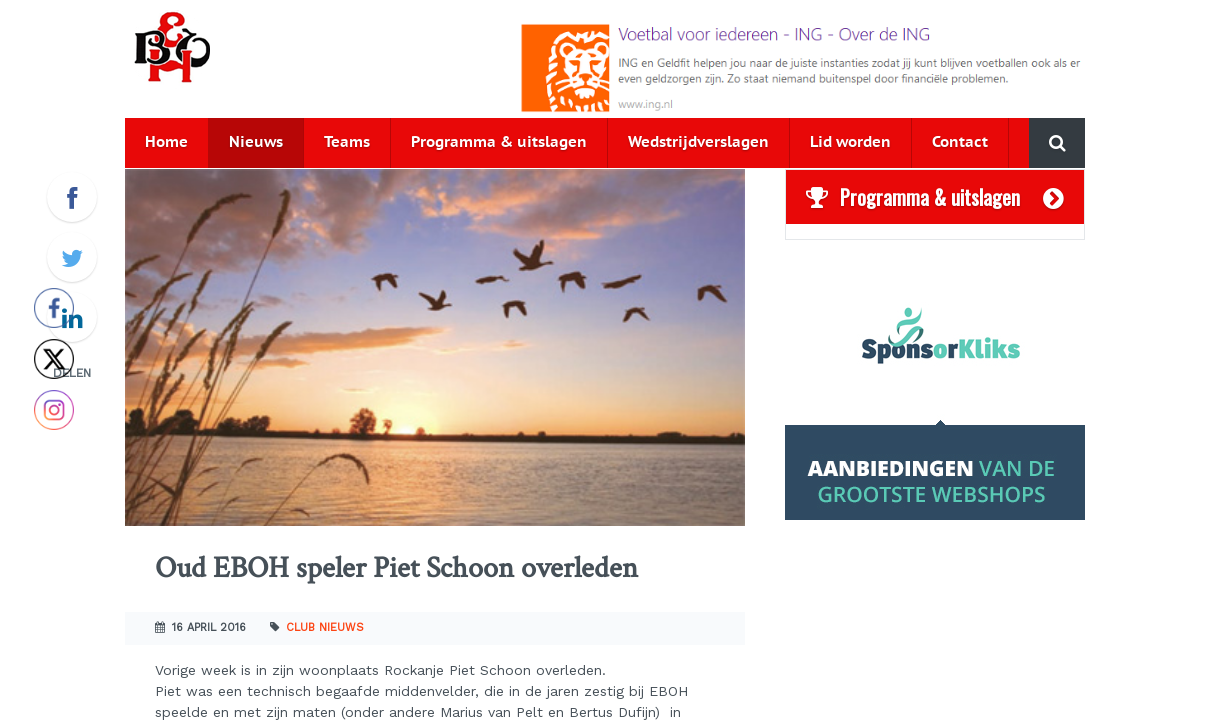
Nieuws (256, 142)
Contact (960, 142)
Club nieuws (325, 627)
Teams (347, 142)
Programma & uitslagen (499, 142)
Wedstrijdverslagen (698, 142)
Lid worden (850, 142)
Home (166, 142)
